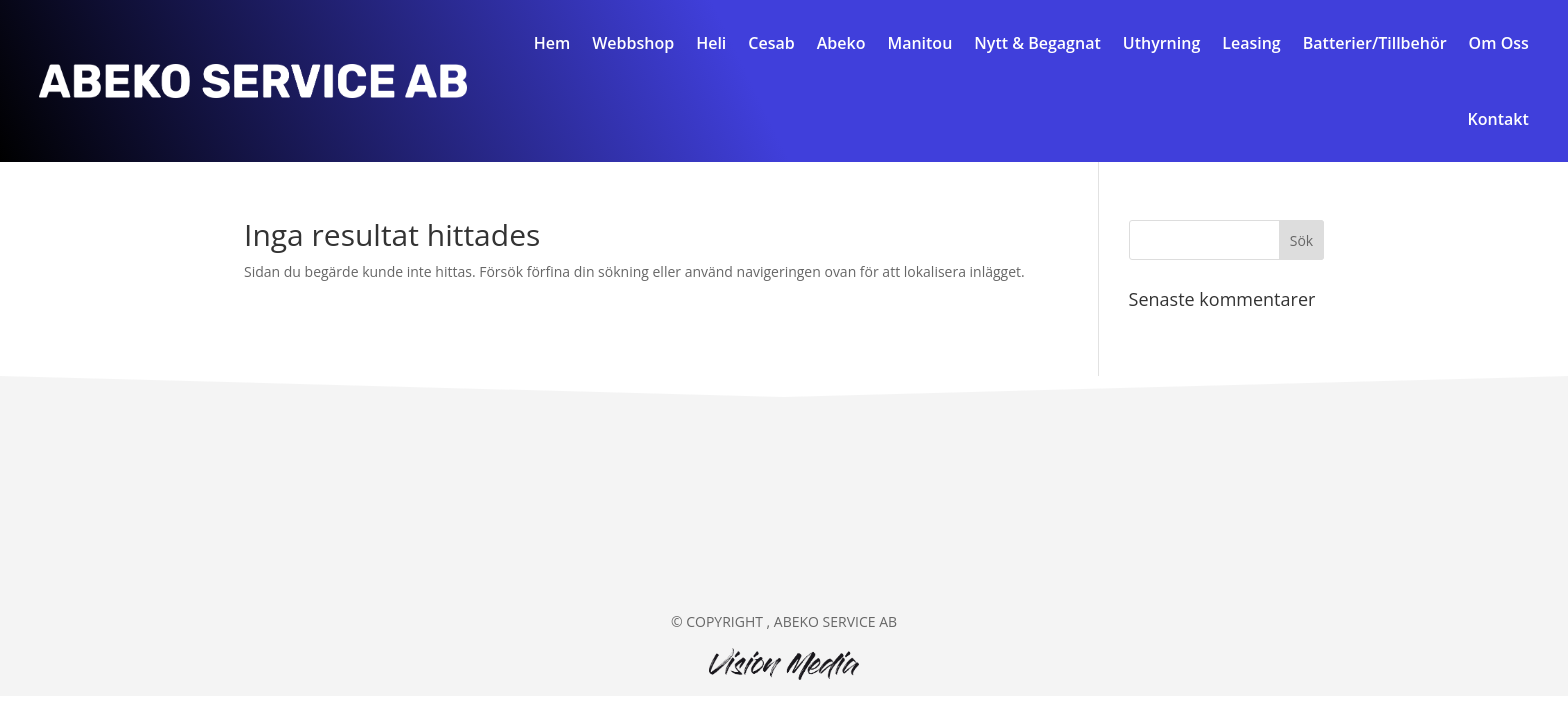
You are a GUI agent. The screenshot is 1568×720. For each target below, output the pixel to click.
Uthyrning (1162, 43)
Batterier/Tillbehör (1375, 43)
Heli (711, 43)
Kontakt (1498, 119)
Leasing (1251, 43)
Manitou (919, 43)
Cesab (771, 43)
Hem (552, 43)
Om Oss (1499, 43)
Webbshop (633, 43)
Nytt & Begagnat (1037, 43)
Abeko (841, 43)
